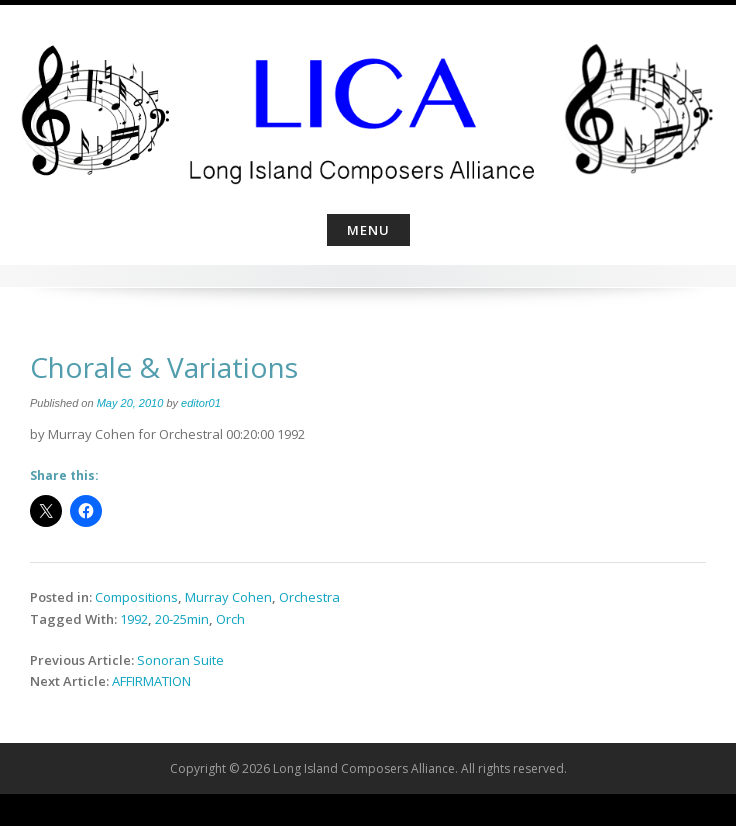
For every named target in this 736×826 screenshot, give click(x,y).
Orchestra (309, 597)
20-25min (182, 619)
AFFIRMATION (151, 681)
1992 (134, 619)
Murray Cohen (228, 597)
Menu (368, 230)
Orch (230, 619)
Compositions (136, 597)
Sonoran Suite (180, 660)
